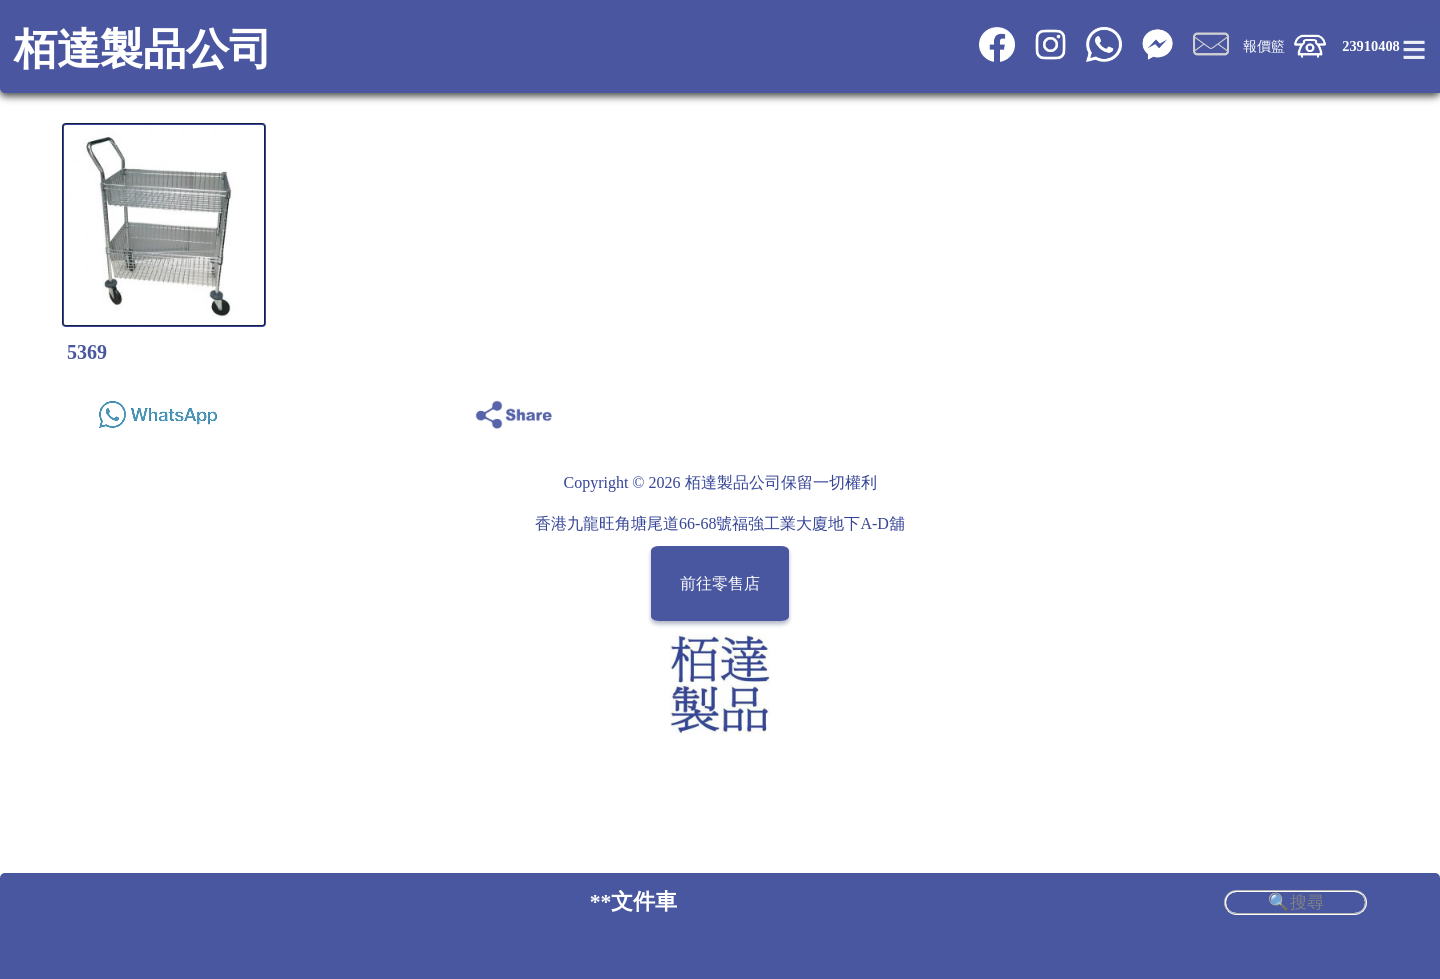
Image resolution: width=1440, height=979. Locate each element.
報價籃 (1264, 46)
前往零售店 (720, 583)
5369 (87, 352)
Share (1343, 409)
